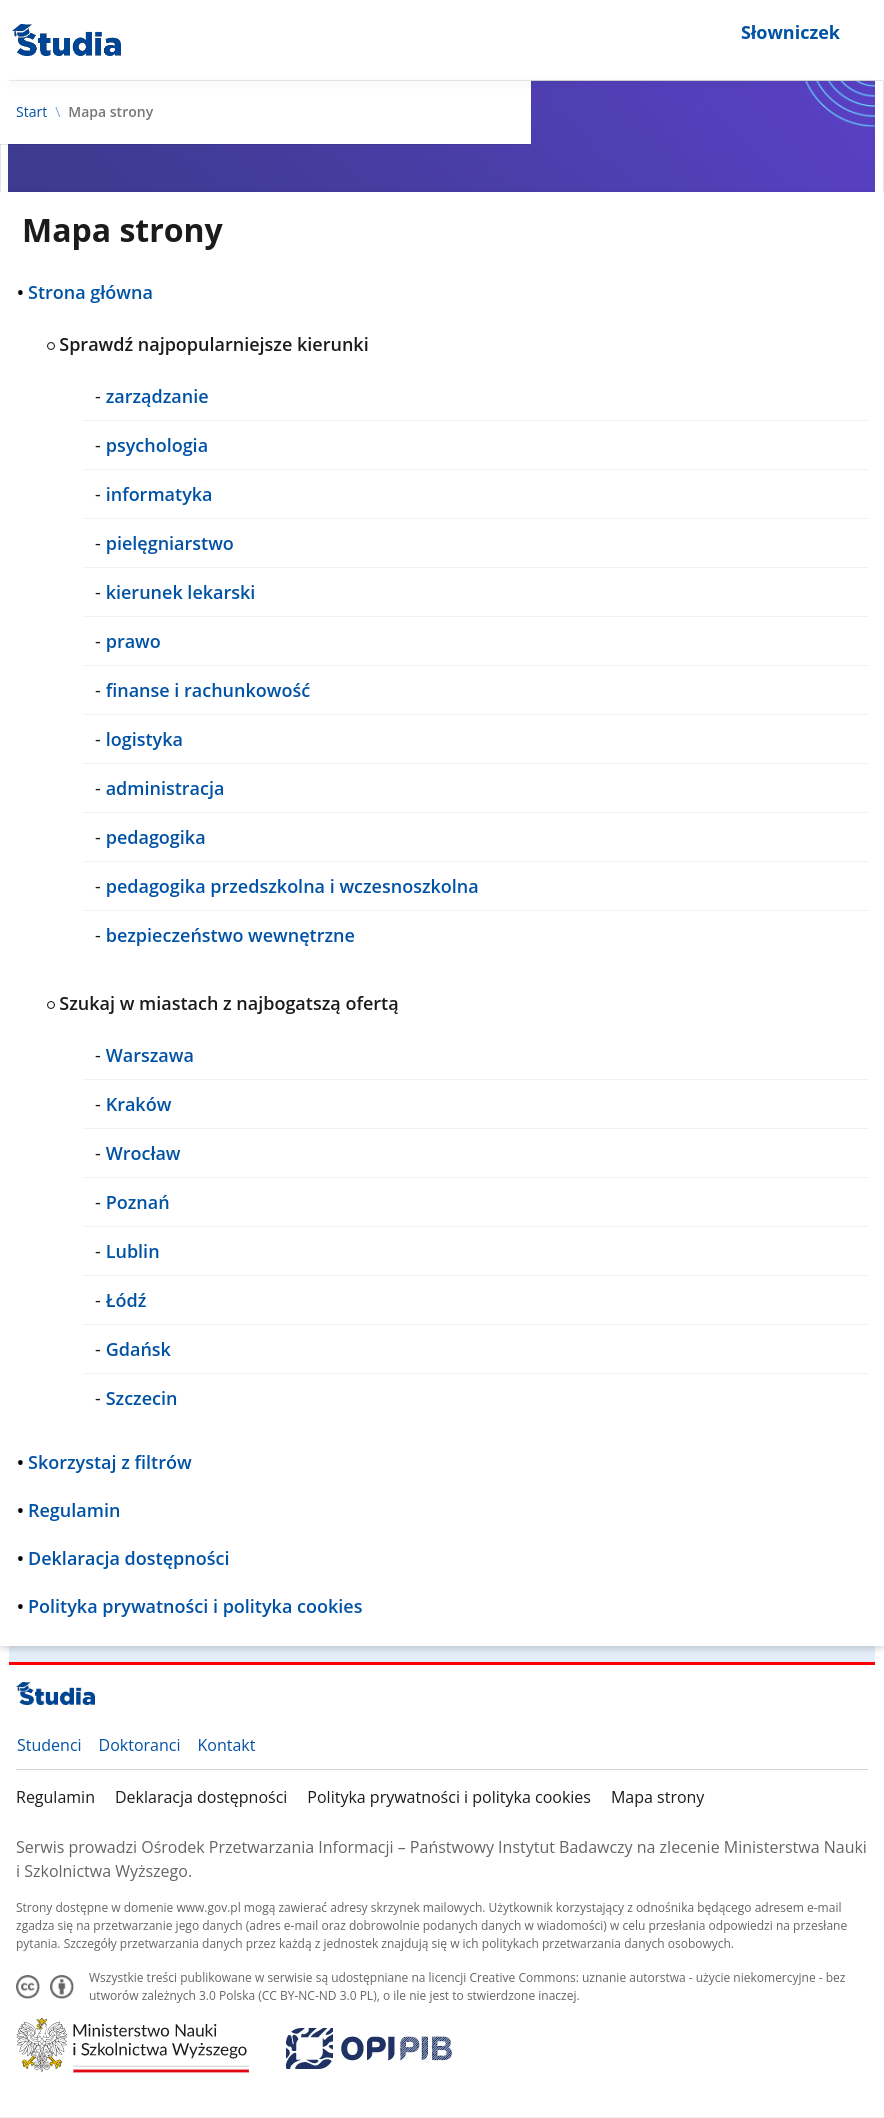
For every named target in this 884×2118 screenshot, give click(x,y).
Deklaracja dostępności (201, 1797)
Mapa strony (657, 1797)
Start (31, 112)
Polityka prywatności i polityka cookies (449, 1797)
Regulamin (55, 1797)
